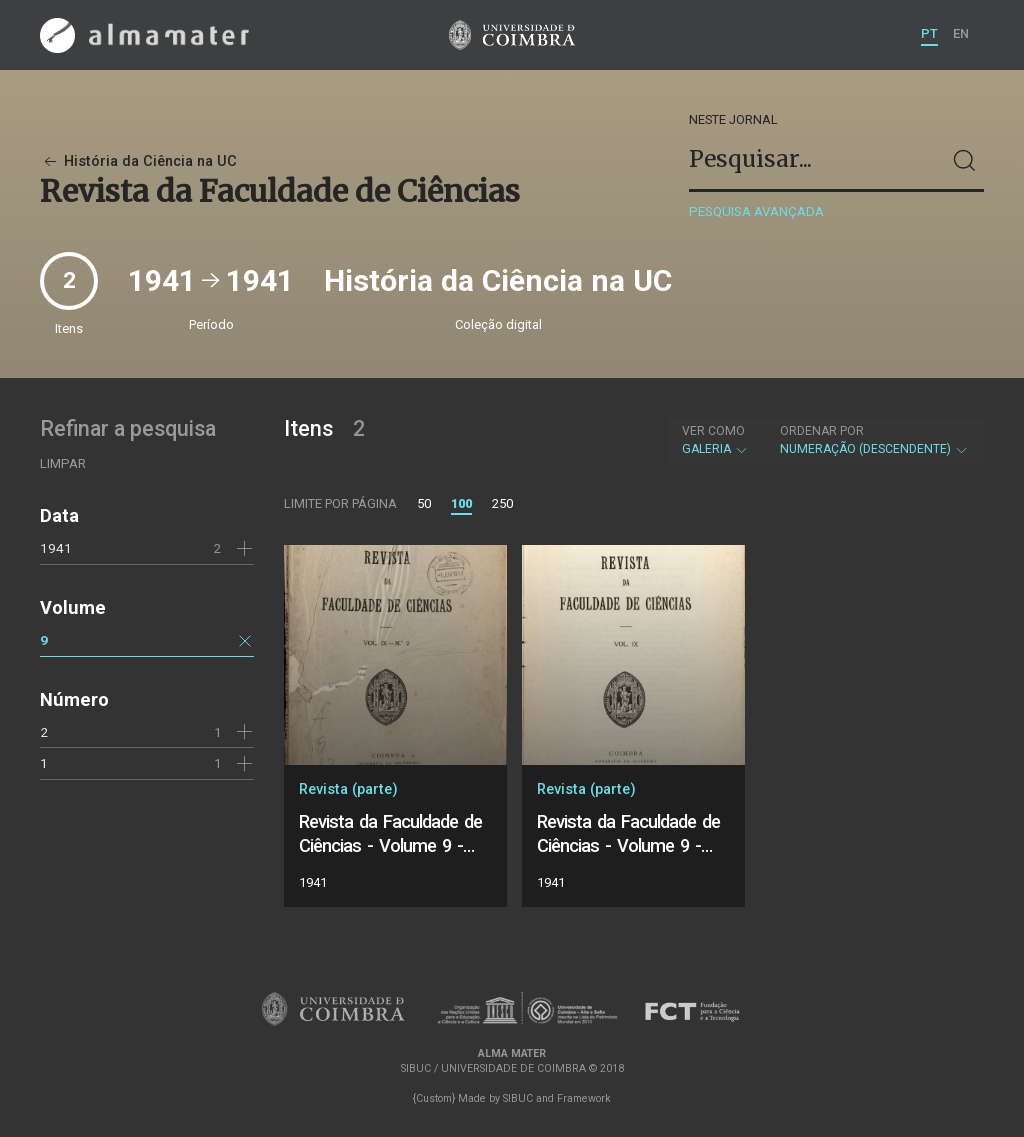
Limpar (63, 463)
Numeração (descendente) (874, 440)
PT (929, 33)
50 (424, 503)
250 (502, 503)
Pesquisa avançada (756, 211)
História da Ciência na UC (138, 161)
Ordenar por (822, 431)
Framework (584, 1098)
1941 (56, 548)
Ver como (713, 431)
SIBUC (518, 1098)
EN (961, 33)
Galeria (715, 440)
